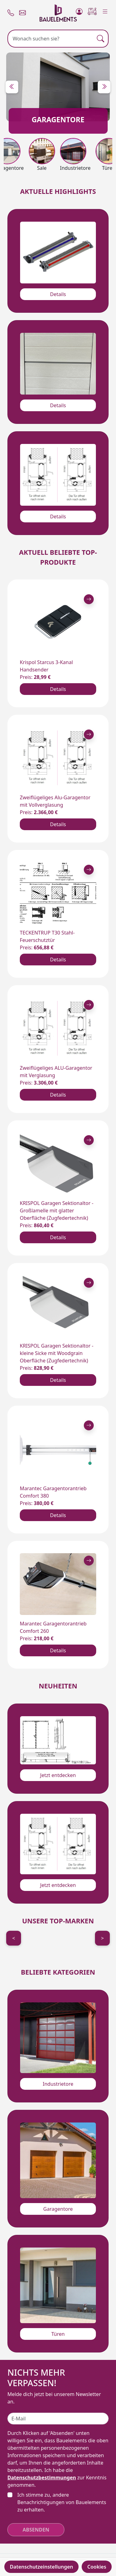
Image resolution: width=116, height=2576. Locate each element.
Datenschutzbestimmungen (41, 2477)
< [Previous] (13, 1938)
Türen (58, 2334)
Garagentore (58, 2209)
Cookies (96, 2566)
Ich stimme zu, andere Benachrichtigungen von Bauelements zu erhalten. (61, 2502)
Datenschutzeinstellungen (41, 2566)
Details (58, 294)
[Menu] (105, 9)
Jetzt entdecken (58, 1775)
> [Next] (102, 1938)
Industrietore (58, 2083)
